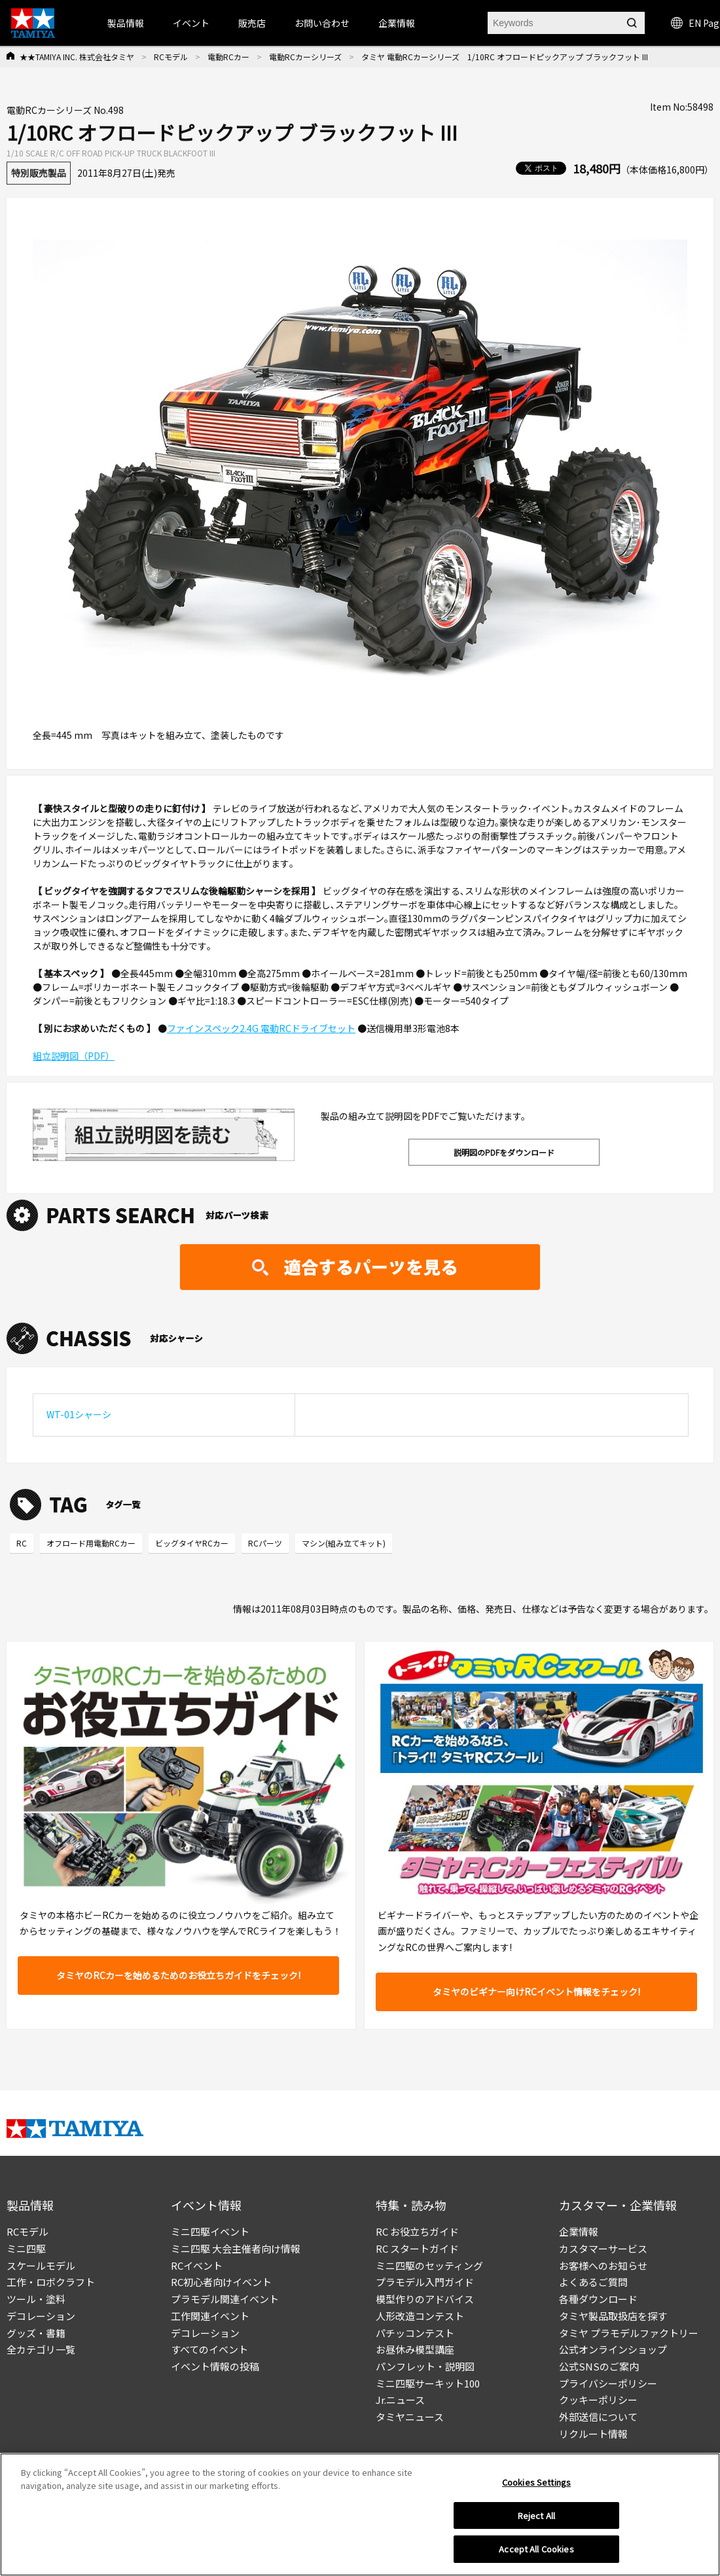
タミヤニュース (410, 2417)
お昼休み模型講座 (415, 2349)
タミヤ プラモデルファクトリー (628, 2333)
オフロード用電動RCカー (90, 1542)
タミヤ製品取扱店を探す (613, 2316)
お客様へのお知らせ (603, 2265)
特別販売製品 (38, 172)
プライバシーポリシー (608, 2383)
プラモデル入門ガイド (425, 2282)
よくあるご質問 (593, 2282)
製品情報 (125, 22)
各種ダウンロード (598, 2299)
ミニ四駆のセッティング (429, 2265)
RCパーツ (265, 1542)
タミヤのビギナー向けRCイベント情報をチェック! (536, 1991)
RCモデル (171, 56)
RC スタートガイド (417, 2248)
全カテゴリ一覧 (41, 2349)
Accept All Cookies (536, 2549)
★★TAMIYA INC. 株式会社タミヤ (77, 56)
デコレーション (41, 2316)
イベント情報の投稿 (215, 2366)
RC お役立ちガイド (417, 2231)
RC (21, 1542)
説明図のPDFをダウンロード (504, 1152)
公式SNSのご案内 (599, 2366)
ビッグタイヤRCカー (191, 1542)
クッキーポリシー (598, 2399)
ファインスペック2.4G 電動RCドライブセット (261, 1028)
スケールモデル (41, 2265)
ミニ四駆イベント (210, 2231)
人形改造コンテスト (420, 2316)
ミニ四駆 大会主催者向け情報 (235, 2248)
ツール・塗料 (36, 2299)
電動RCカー (228, 56)
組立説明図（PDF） (74, 1055)
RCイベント (197, 2265)
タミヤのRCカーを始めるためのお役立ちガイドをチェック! (178, 1975)
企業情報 (578, 2231)
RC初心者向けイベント (221, 2282)
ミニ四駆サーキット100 (428, 2383)
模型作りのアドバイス (425, 2299)
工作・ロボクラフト (51, 2282)
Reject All (536, 2515)
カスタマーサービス (603, 2248)
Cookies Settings (536, 2482)
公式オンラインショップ (613, 2349)
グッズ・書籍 (36, 2333)
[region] (360, 2514)
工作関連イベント (210, 2316)
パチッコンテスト (415, 2333)
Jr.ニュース (400, 2399)
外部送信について (598, 2417)
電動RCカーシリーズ (305, 56)
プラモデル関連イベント (225, 2299)
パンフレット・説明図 (425, 2366)
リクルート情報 (593, 2434)
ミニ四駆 (26, 2248)
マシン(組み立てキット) (344, 1542)
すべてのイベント (209, 2349)
